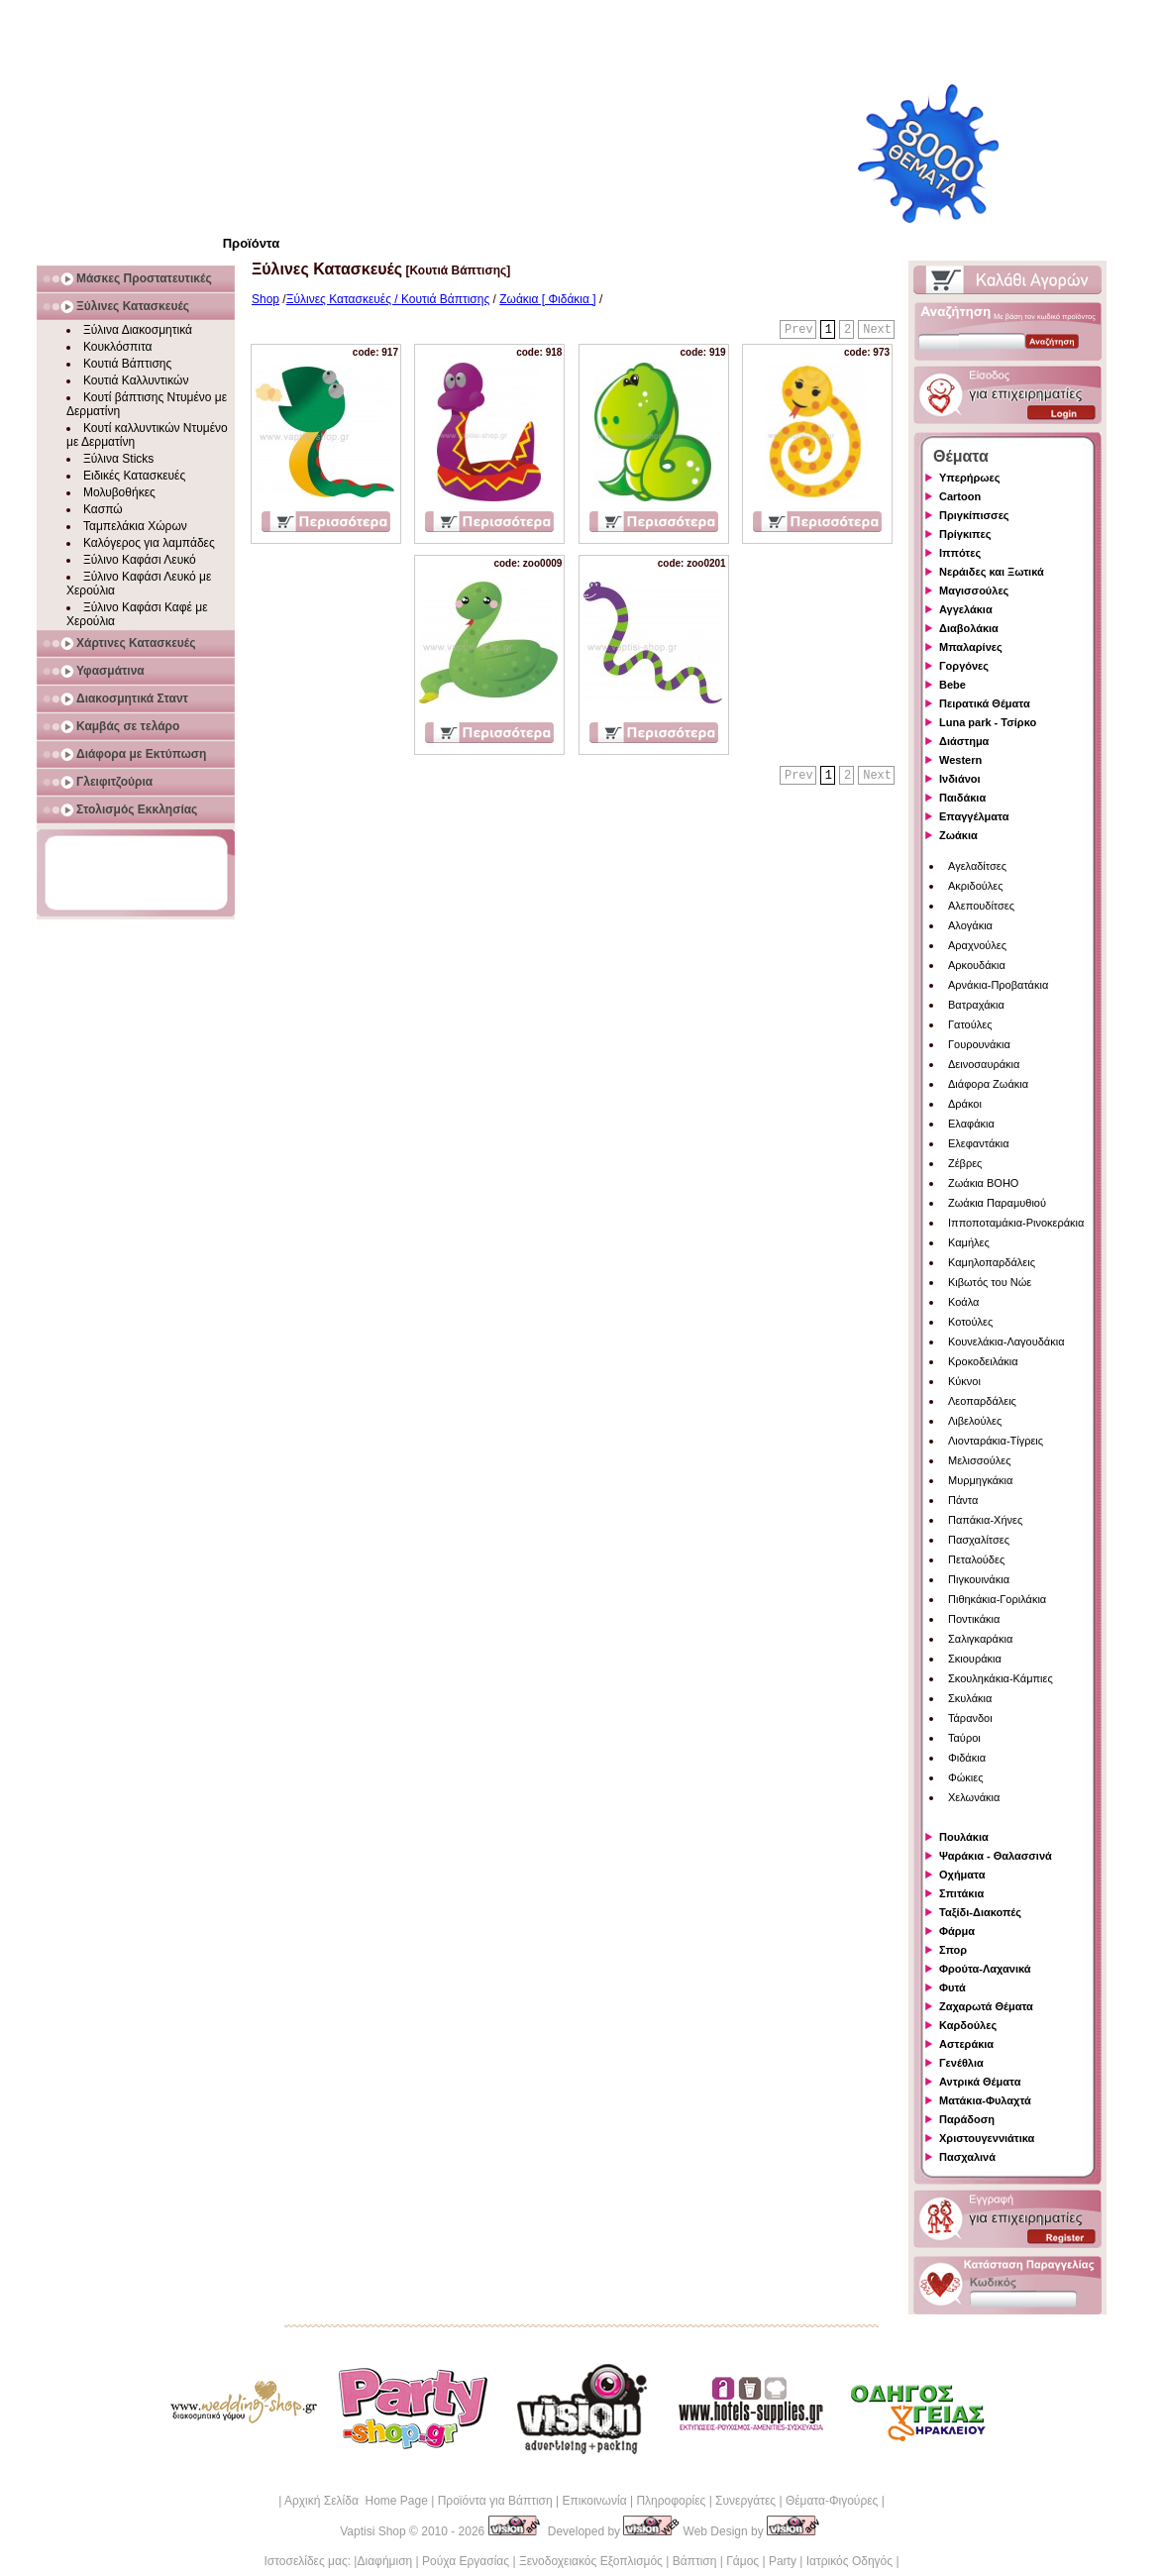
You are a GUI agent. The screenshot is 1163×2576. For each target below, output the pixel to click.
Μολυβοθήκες (119, 492)
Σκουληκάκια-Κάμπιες (1000, 1678)
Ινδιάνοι (960, 779)
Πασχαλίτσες (978, 1540)
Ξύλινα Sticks (118, 459)
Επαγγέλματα (973, 816)
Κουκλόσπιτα (117, 347)
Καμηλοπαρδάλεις (991, 1262)
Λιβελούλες (975, 1421)
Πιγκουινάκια (978, 1579)
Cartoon (960, 496)
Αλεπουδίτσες (981, 906)
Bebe (952, 685)
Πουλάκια (964, 1837)
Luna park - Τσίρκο (987, 722)
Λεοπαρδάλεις (982, 1401)
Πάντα (963, 1500)
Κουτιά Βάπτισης (127, 364)
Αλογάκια (970, 925)
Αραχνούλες (977, 945)
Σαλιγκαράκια (980, 1639)
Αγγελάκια (966, 609)
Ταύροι (964, 1738)
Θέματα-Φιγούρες (832, 2501)
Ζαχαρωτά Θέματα (986, 2006)
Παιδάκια (962, 798)
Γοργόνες (964, 666)
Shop (265, 299)
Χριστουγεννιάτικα (986, 2138)
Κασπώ (103, 509)
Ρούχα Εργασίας (465, 2561)
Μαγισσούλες (973, 590)
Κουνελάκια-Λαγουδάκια (1006, 1341)
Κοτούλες (970, 1322)
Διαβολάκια (969, 628)
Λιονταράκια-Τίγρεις (995, 1441)
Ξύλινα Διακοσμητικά (137, 330)
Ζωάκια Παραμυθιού (997, 1203)
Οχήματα (962, 1874)
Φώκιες (966, 1777)
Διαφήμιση (384, 2561)
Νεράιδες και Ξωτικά (991, 572)
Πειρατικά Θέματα (984, 703)
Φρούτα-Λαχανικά (985, 1969)
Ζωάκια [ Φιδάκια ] (547, 299)
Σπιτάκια (961, 1893)
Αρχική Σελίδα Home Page (356, 2501)
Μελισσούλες (979, 1460)
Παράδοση (967, 2119)
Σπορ (953, 1950)
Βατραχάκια (976, 1005)
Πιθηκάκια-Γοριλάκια (997, 1599)
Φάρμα (957, 1931)
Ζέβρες (965, 1163)
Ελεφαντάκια (978, 1143)
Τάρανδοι (970, 1718)
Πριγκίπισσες (974, 515)
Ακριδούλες (976, 886)
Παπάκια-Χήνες (985, 1520)
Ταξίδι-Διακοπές (980, 1912)
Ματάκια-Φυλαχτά (985, 2100)
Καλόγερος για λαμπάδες (149, 543)
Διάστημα (964, 741)
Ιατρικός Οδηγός (849, 2561)
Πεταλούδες (976, 1559)
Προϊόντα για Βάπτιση (495, 2501)
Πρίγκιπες (965, 534)
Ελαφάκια (971, 1123)
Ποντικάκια (974, 1619)
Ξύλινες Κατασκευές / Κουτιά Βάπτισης (388, 299)
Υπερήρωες (970, 477)
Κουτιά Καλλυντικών (135, 380)
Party (782, 2561)
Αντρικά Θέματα (979, 2082)
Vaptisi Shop (373, 2531)
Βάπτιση (695, 2561)
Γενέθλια (961, 2063)
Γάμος (742, 2561)
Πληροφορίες (670, 2501)
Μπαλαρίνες (971, 647)
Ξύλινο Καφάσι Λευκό (139, 560)
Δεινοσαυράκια (983, 1064)
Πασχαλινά (967, 2157)
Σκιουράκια (975, 1658)
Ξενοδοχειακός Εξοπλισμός (591, 2561)
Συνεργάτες (745, 2501)
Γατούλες (970, 1024)
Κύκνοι (964, 1381)
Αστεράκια (966, 2044)
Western (960, 760)
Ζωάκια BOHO (983, 1183)
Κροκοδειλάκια (983, 1361)
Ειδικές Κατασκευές (134, 476)
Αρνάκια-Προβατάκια (998, 985)
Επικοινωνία (594, 2501)
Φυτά (952, 1987)
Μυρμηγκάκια (980, 1480)
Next (877, 330)
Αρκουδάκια (976, 965)
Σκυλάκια (970, 1698)
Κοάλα (963, 1302)
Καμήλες (969, 1242)
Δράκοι (965, 1104)
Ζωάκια (958, 835)
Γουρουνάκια (979, 1044)
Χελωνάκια (974, 1797)
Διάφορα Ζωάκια (988, 1084)
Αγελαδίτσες (977, 866)
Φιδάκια (967, 1758)
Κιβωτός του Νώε (989, 1282)
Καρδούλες (968, 2025)
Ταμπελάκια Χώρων (135, 526)
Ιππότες (960, 553)
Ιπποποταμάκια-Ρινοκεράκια (1016, 1223)
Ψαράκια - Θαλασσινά (995, 1856)
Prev (799, 330)
